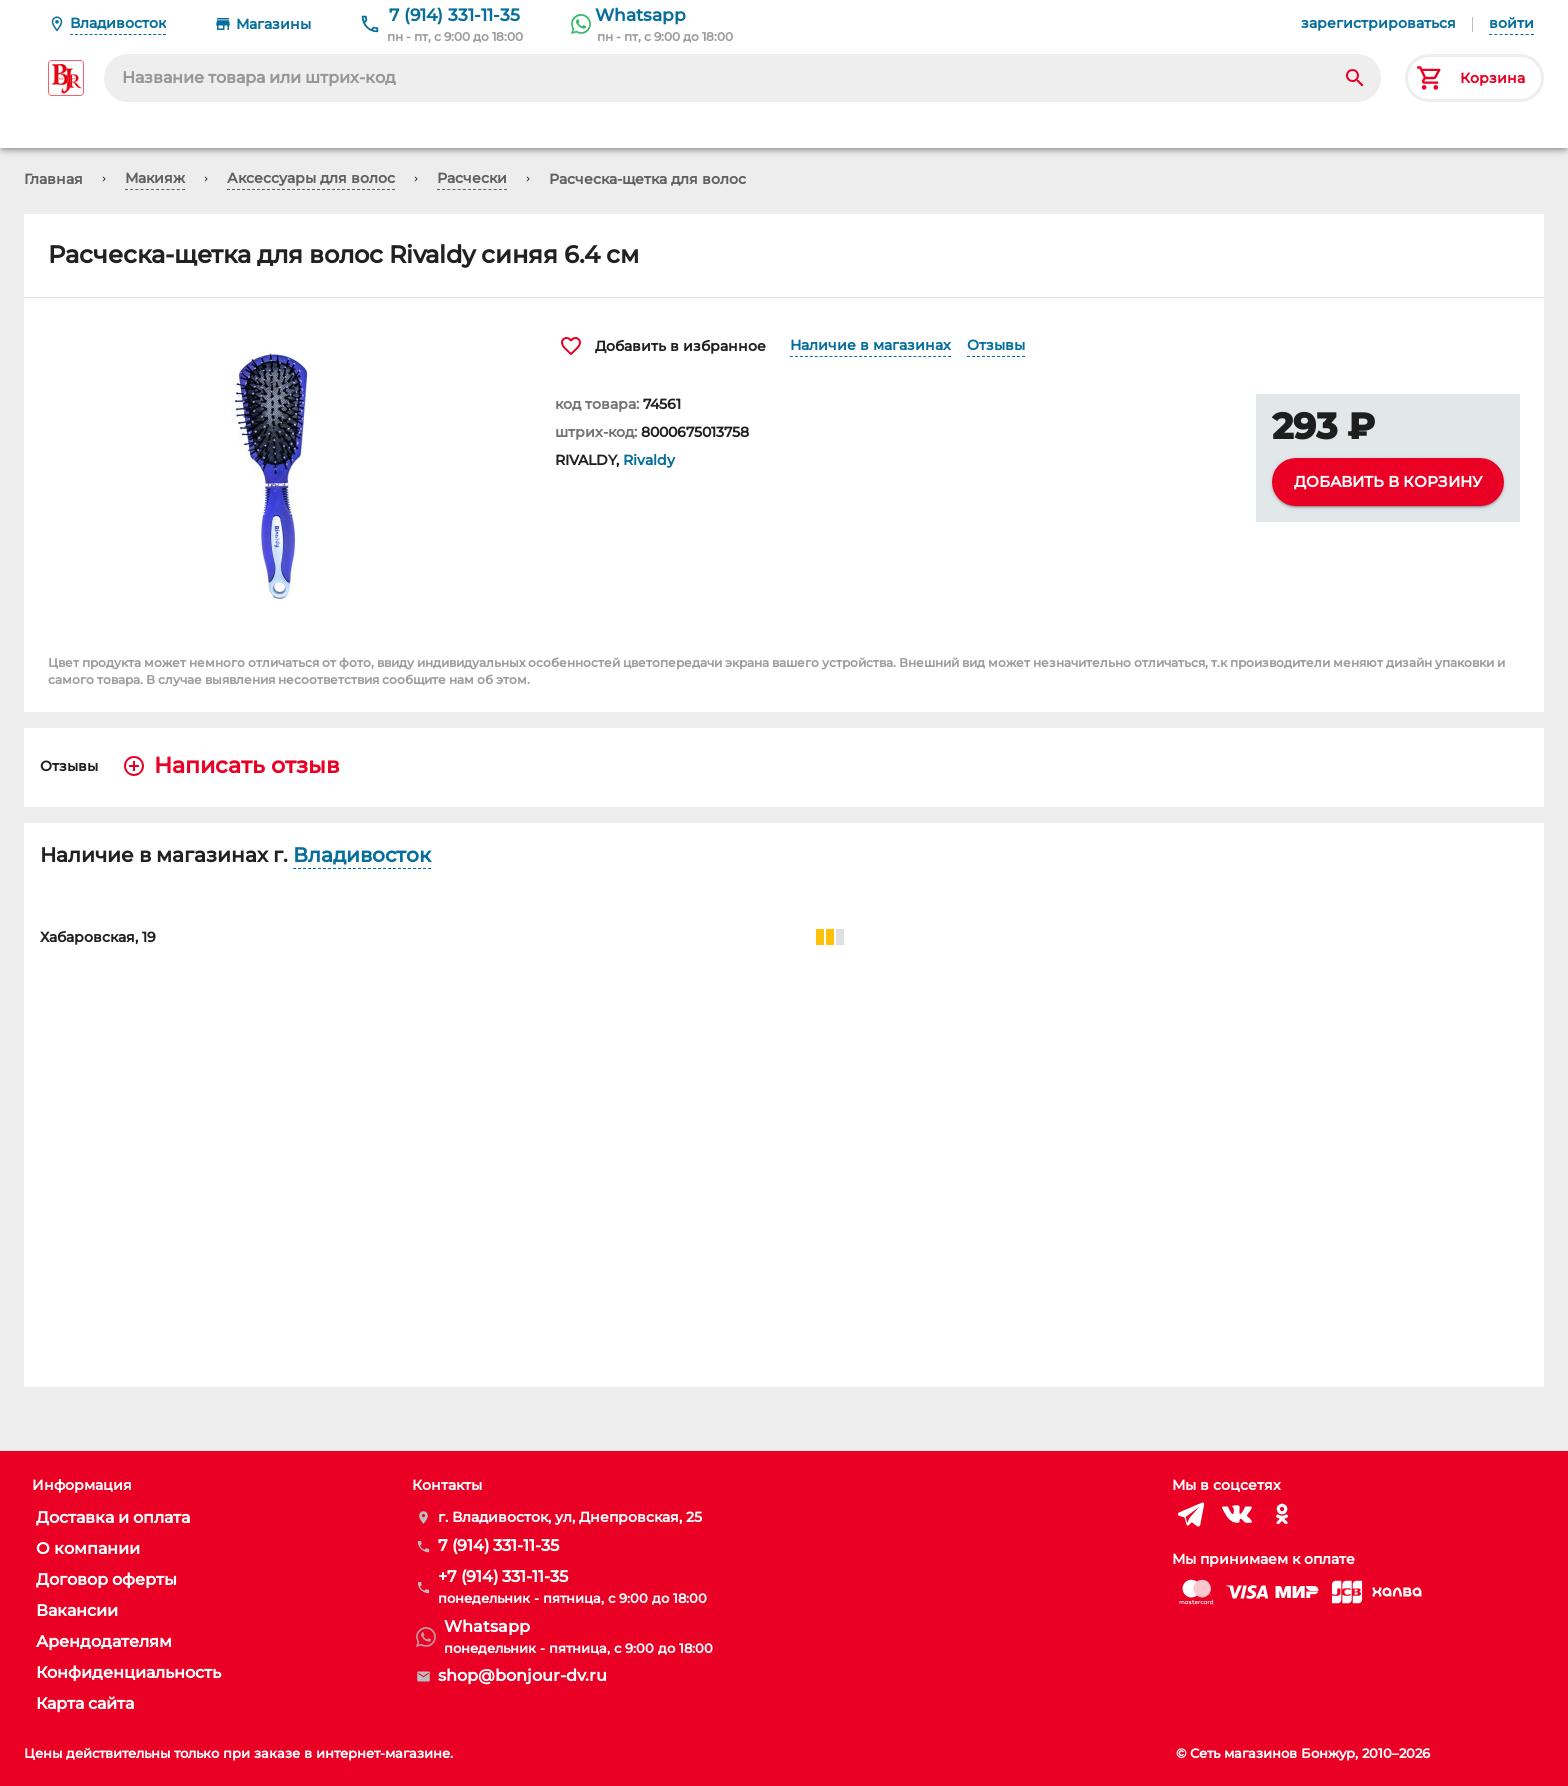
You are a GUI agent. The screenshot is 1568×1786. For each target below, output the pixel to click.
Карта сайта (85, 1703)
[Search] (1355, 78)
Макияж (155, 178)
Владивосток (118, 23)
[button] (277, 472)
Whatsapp (640, 15)
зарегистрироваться (1378, 23)
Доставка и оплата (113, 1517)
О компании (88, 1548)
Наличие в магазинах (870, 345)
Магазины (273, 24)
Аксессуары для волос (311, 178)
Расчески (472, 178)
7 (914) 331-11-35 (454, 15)
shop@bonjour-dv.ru (522, 1675)
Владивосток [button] (362, 855)
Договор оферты (106, 1579)
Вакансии (77, 1610)
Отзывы (996, 345)
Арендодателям (104, 1641)
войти (1511, 23)
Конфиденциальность (128, 1672)
